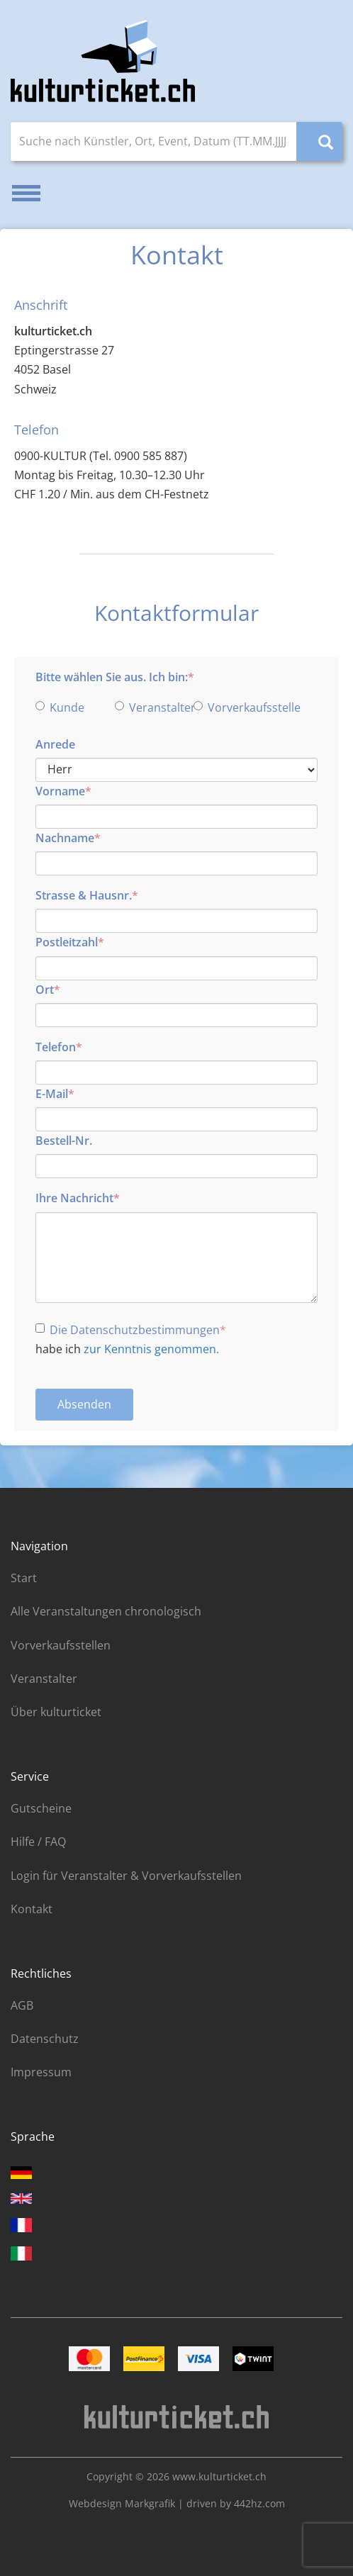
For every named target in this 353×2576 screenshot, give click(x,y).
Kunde (59, 707)
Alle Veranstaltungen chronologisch (106, 1611)
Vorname (60, 791)
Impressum (41, 2072)
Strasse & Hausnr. (83, 895)
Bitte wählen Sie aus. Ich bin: (111, 677)
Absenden (84, 1404)
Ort (44, 989)
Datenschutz (45, 2038)
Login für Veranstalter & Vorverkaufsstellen (126, 1875)
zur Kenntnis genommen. (151, 1349)
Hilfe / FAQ (38, 1841)
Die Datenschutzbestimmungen (127, 1330)
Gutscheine (41, 1808)
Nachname (64, 838)
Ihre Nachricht (74, 1198)
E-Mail (51, 1094)
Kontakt (31, 1909)
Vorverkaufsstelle (229, 707)
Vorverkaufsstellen (61, 1645)
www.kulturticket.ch (219, 2476)
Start (24, 1578)
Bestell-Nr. (63, 1140)
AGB (22, 2005)
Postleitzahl (66, 942)
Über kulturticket (56, 1712)
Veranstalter (150, 707)
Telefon (55, 1047)
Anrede (55, 744)
